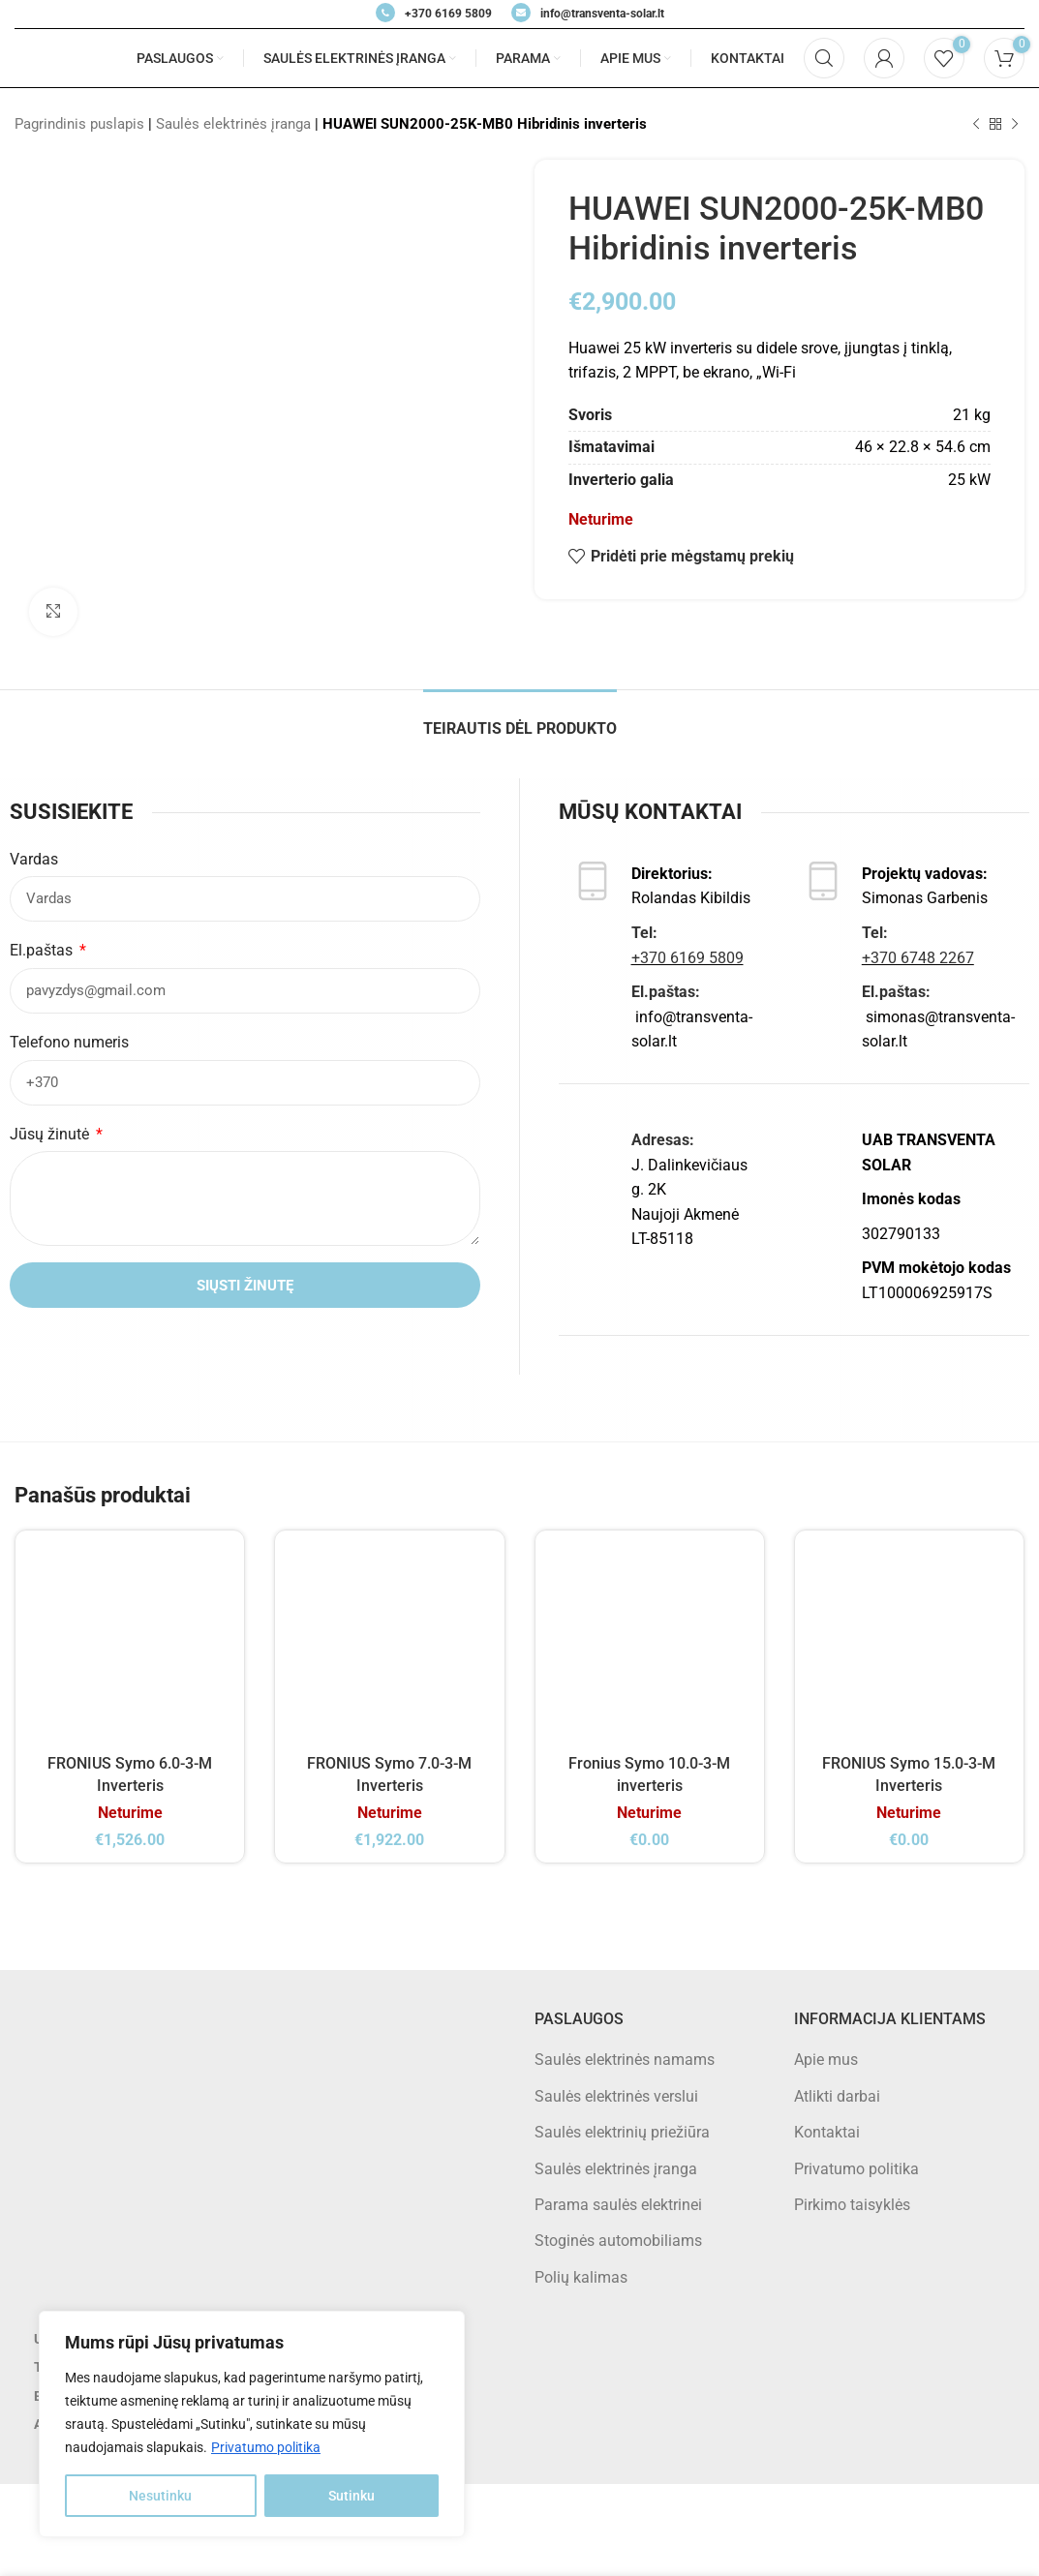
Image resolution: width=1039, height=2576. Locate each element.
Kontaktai (827, 2132)
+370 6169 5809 (687, 958)
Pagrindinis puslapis (79, 124)
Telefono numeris (69, 1042)
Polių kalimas (581, 2277)
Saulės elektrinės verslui (616, 2096)
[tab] (520, 718)
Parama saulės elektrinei (618, 2205)
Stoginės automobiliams (618, 2240)
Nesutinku (160, 2495)
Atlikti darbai (837, 2096)
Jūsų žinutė (51, 1134)
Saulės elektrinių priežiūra (622, 2132)
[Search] (824, 58)
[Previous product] (976, 124)
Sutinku (351, 2495)
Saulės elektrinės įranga (233, 124)
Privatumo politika (266, 2447)
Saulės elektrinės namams (625, 2059)
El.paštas (43, 950)
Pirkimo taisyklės (852, 2205)
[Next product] (1014, 124)
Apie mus (826, 2059)
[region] (252, 2424)
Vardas (34, 859)
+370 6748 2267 (918, 958)
